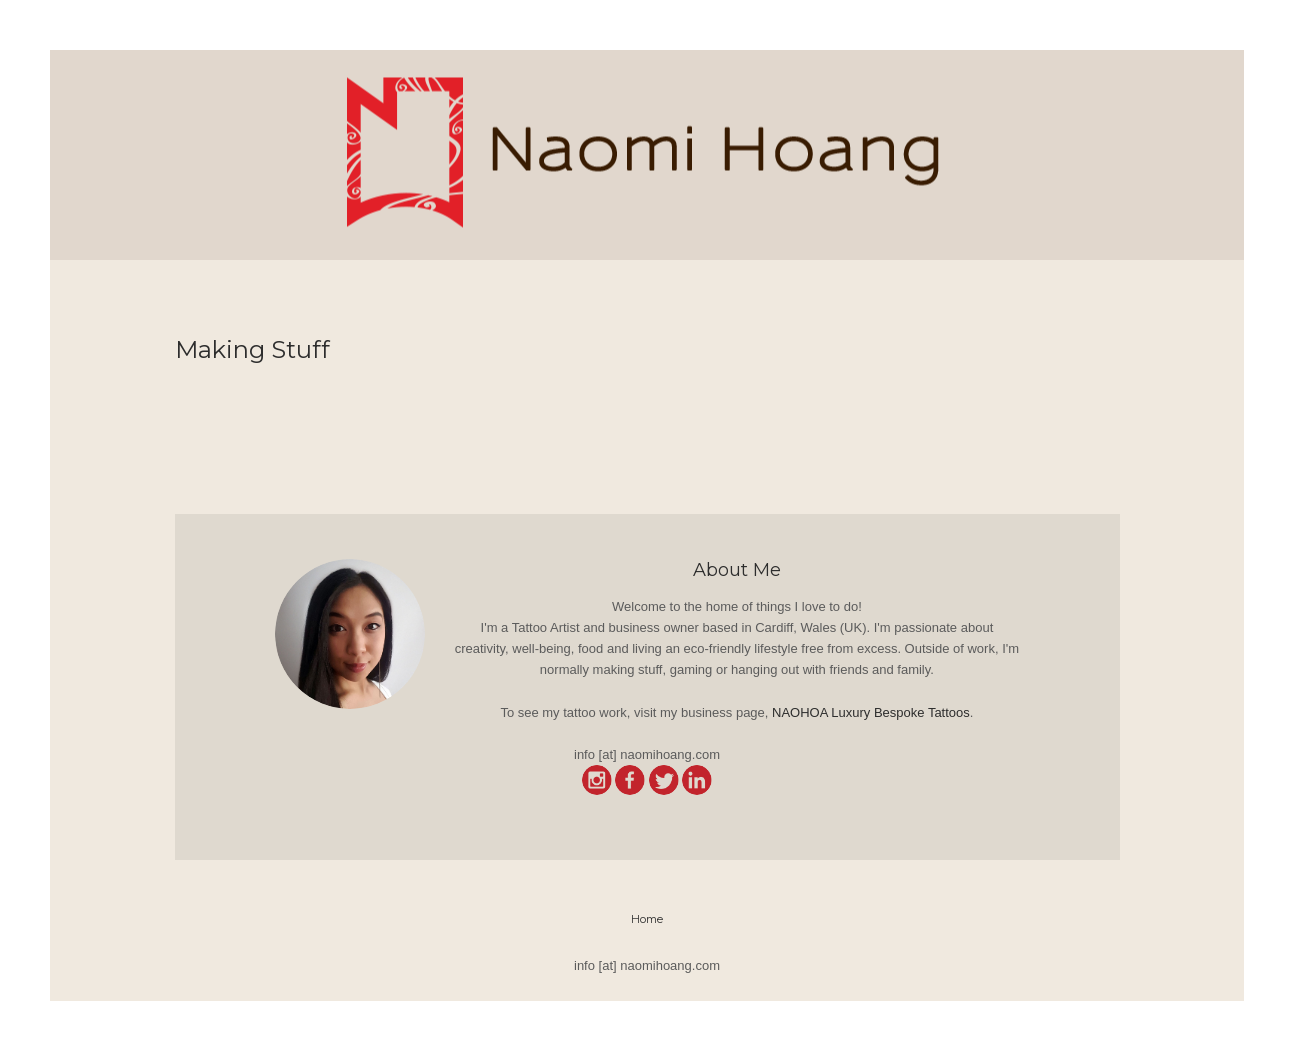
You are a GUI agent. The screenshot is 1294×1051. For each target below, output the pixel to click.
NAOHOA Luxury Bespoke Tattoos (871, 712)
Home (647, 919)
